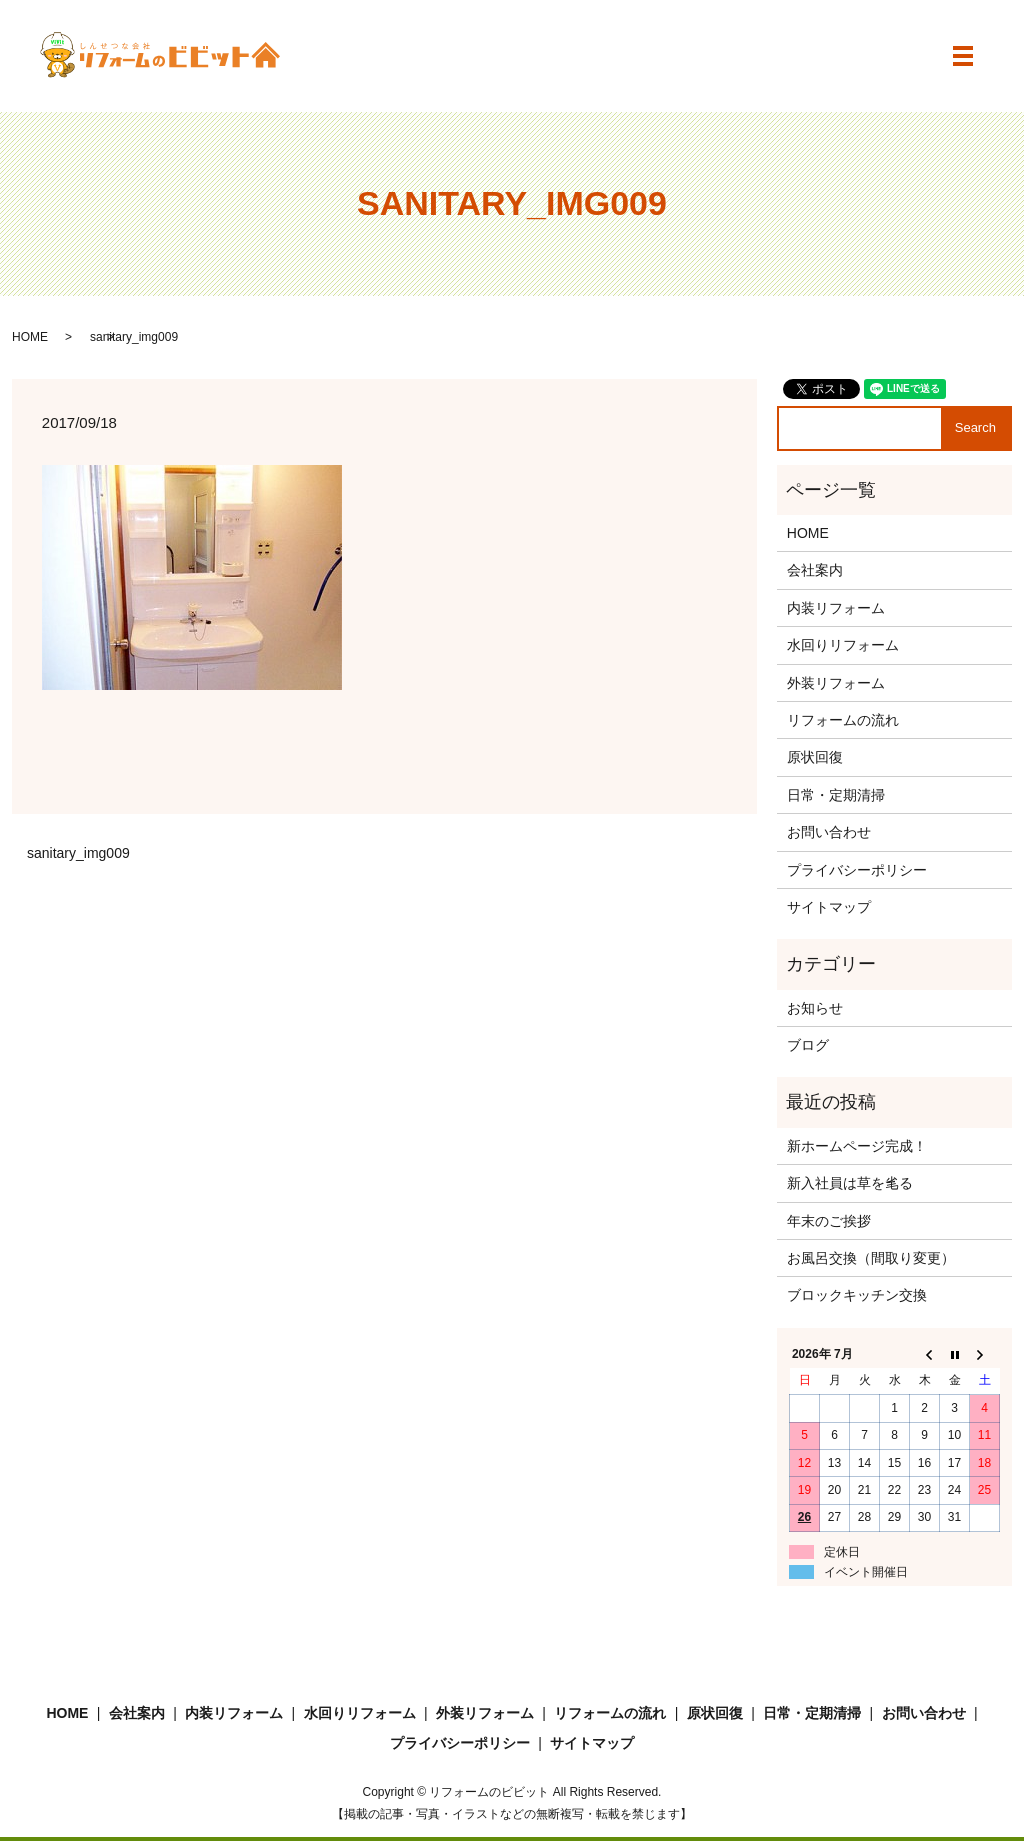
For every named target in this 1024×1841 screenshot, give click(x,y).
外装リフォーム (836, 683)
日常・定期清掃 (836, 795)
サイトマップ (829, 907)
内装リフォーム (836, 608)
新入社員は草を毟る (850, 1183)
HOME (30, 337)
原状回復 (815, 757)
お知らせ (815, 1008)
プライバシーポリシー (857, 870)
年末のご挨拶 (829, 1221)
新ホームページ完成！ (857, 1146)
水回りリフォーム (843, 645)
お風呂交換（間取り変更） (871, 1258)
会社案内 (815, 570)
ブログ (808, 1045)
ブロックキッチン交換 (857, 1295)
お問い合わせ (829, 832)
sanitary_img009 (78, 853)
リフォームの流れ (843, 720)
